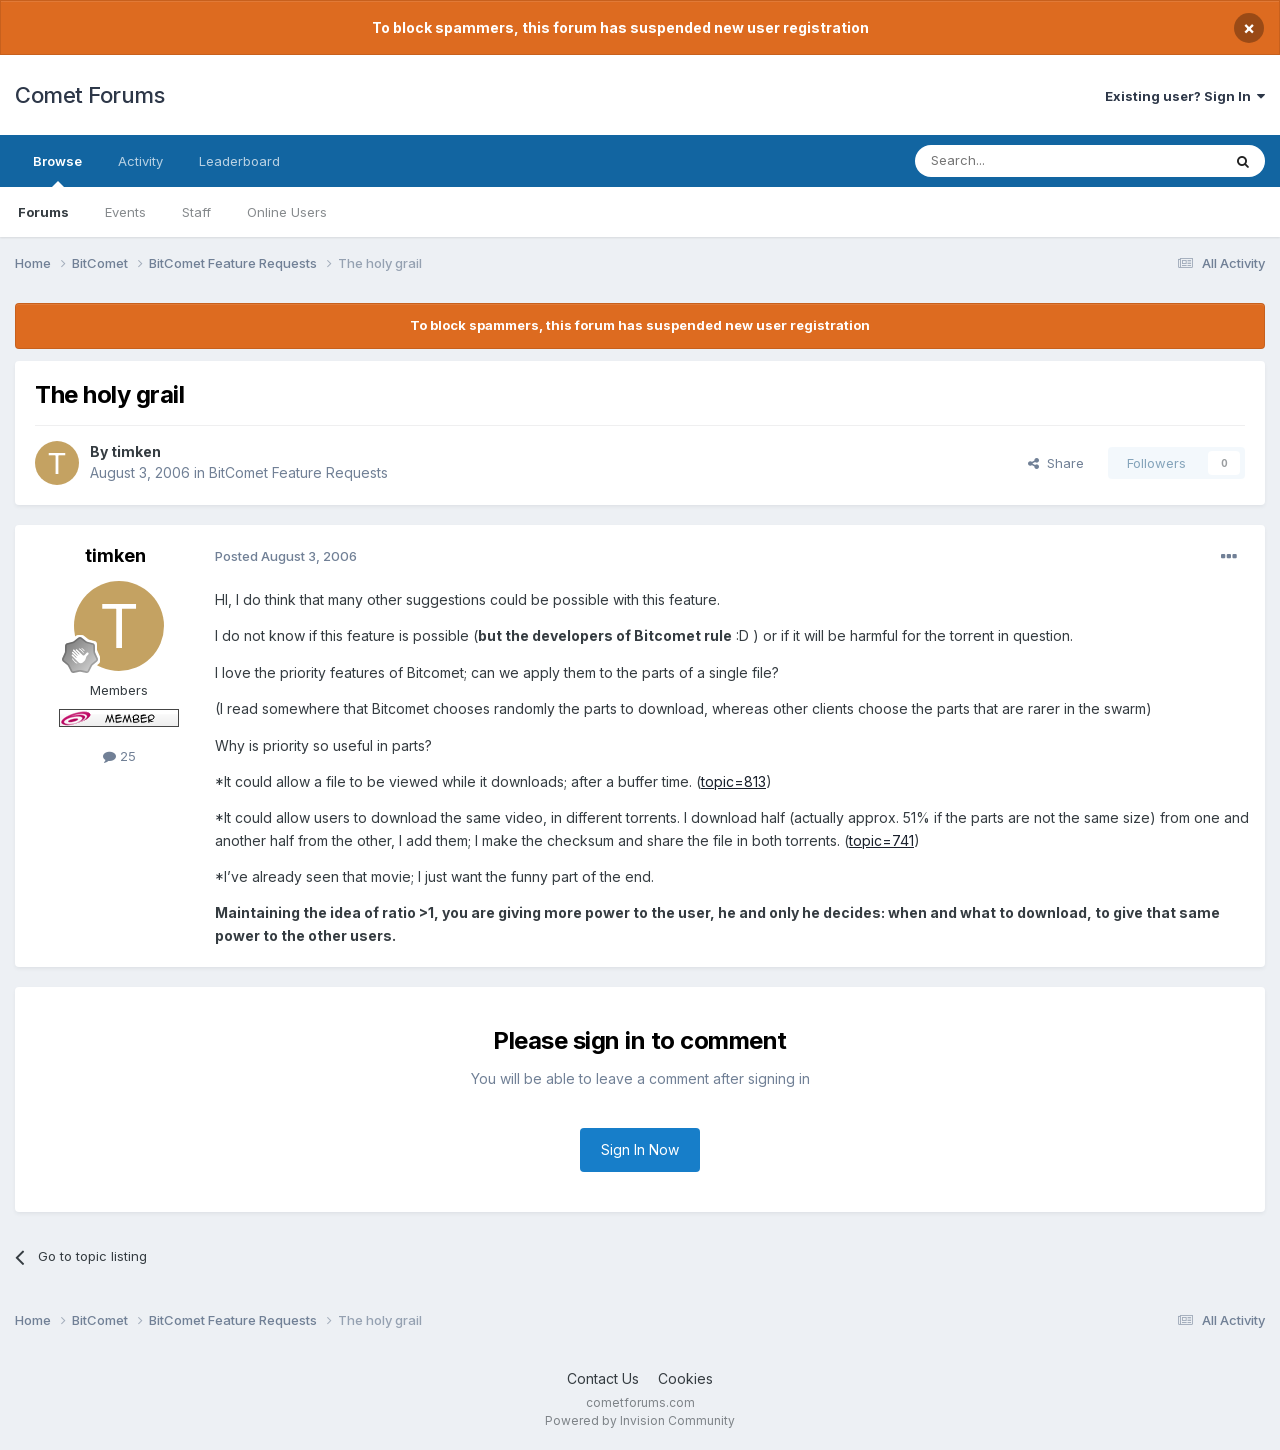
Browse (57, 170)
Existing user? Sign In (1185, 96)
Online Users (287, 212)
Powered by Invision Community (640, 1420)
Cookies (685, 1378)
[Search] (1017, 161)
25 (119, 756)
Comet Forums (89, 95)
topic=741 (881, 840)
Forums (43, 212)
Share (1056, 463)
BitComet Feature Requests (298, 472)
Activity (140, 161)
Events (125, 212)
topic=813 (733, 781)
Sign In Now (640, 1149)
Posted (286, 556)
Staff (196, 212)
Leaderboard (239, 161)
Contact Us (603, 1378)
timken (136, 451)
